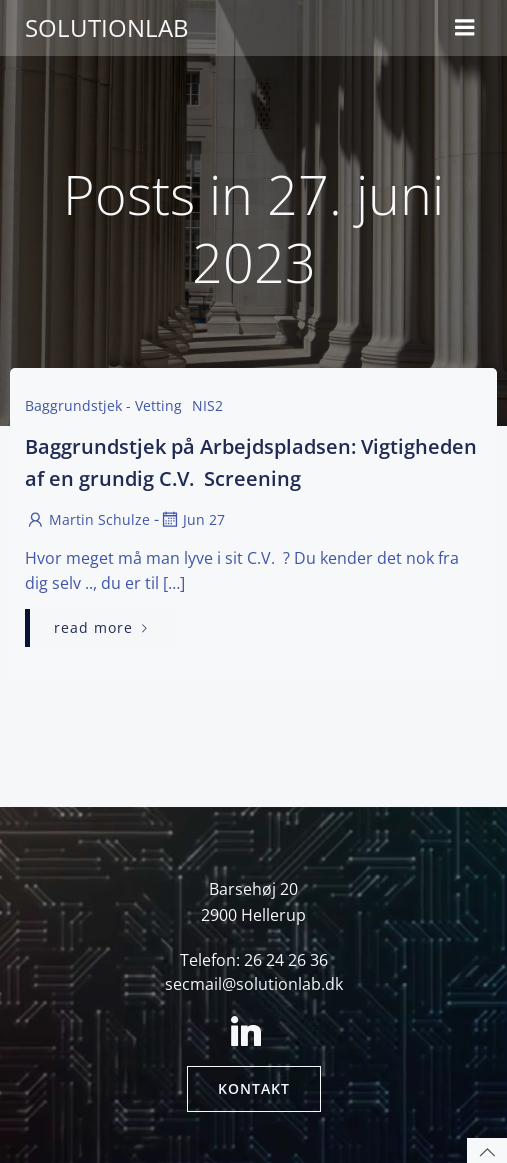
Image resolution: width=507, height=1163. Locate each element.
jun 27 (192, 519)
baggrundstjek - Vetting (103, 405)
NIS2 (207, 405)
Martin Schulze (87, 519)
